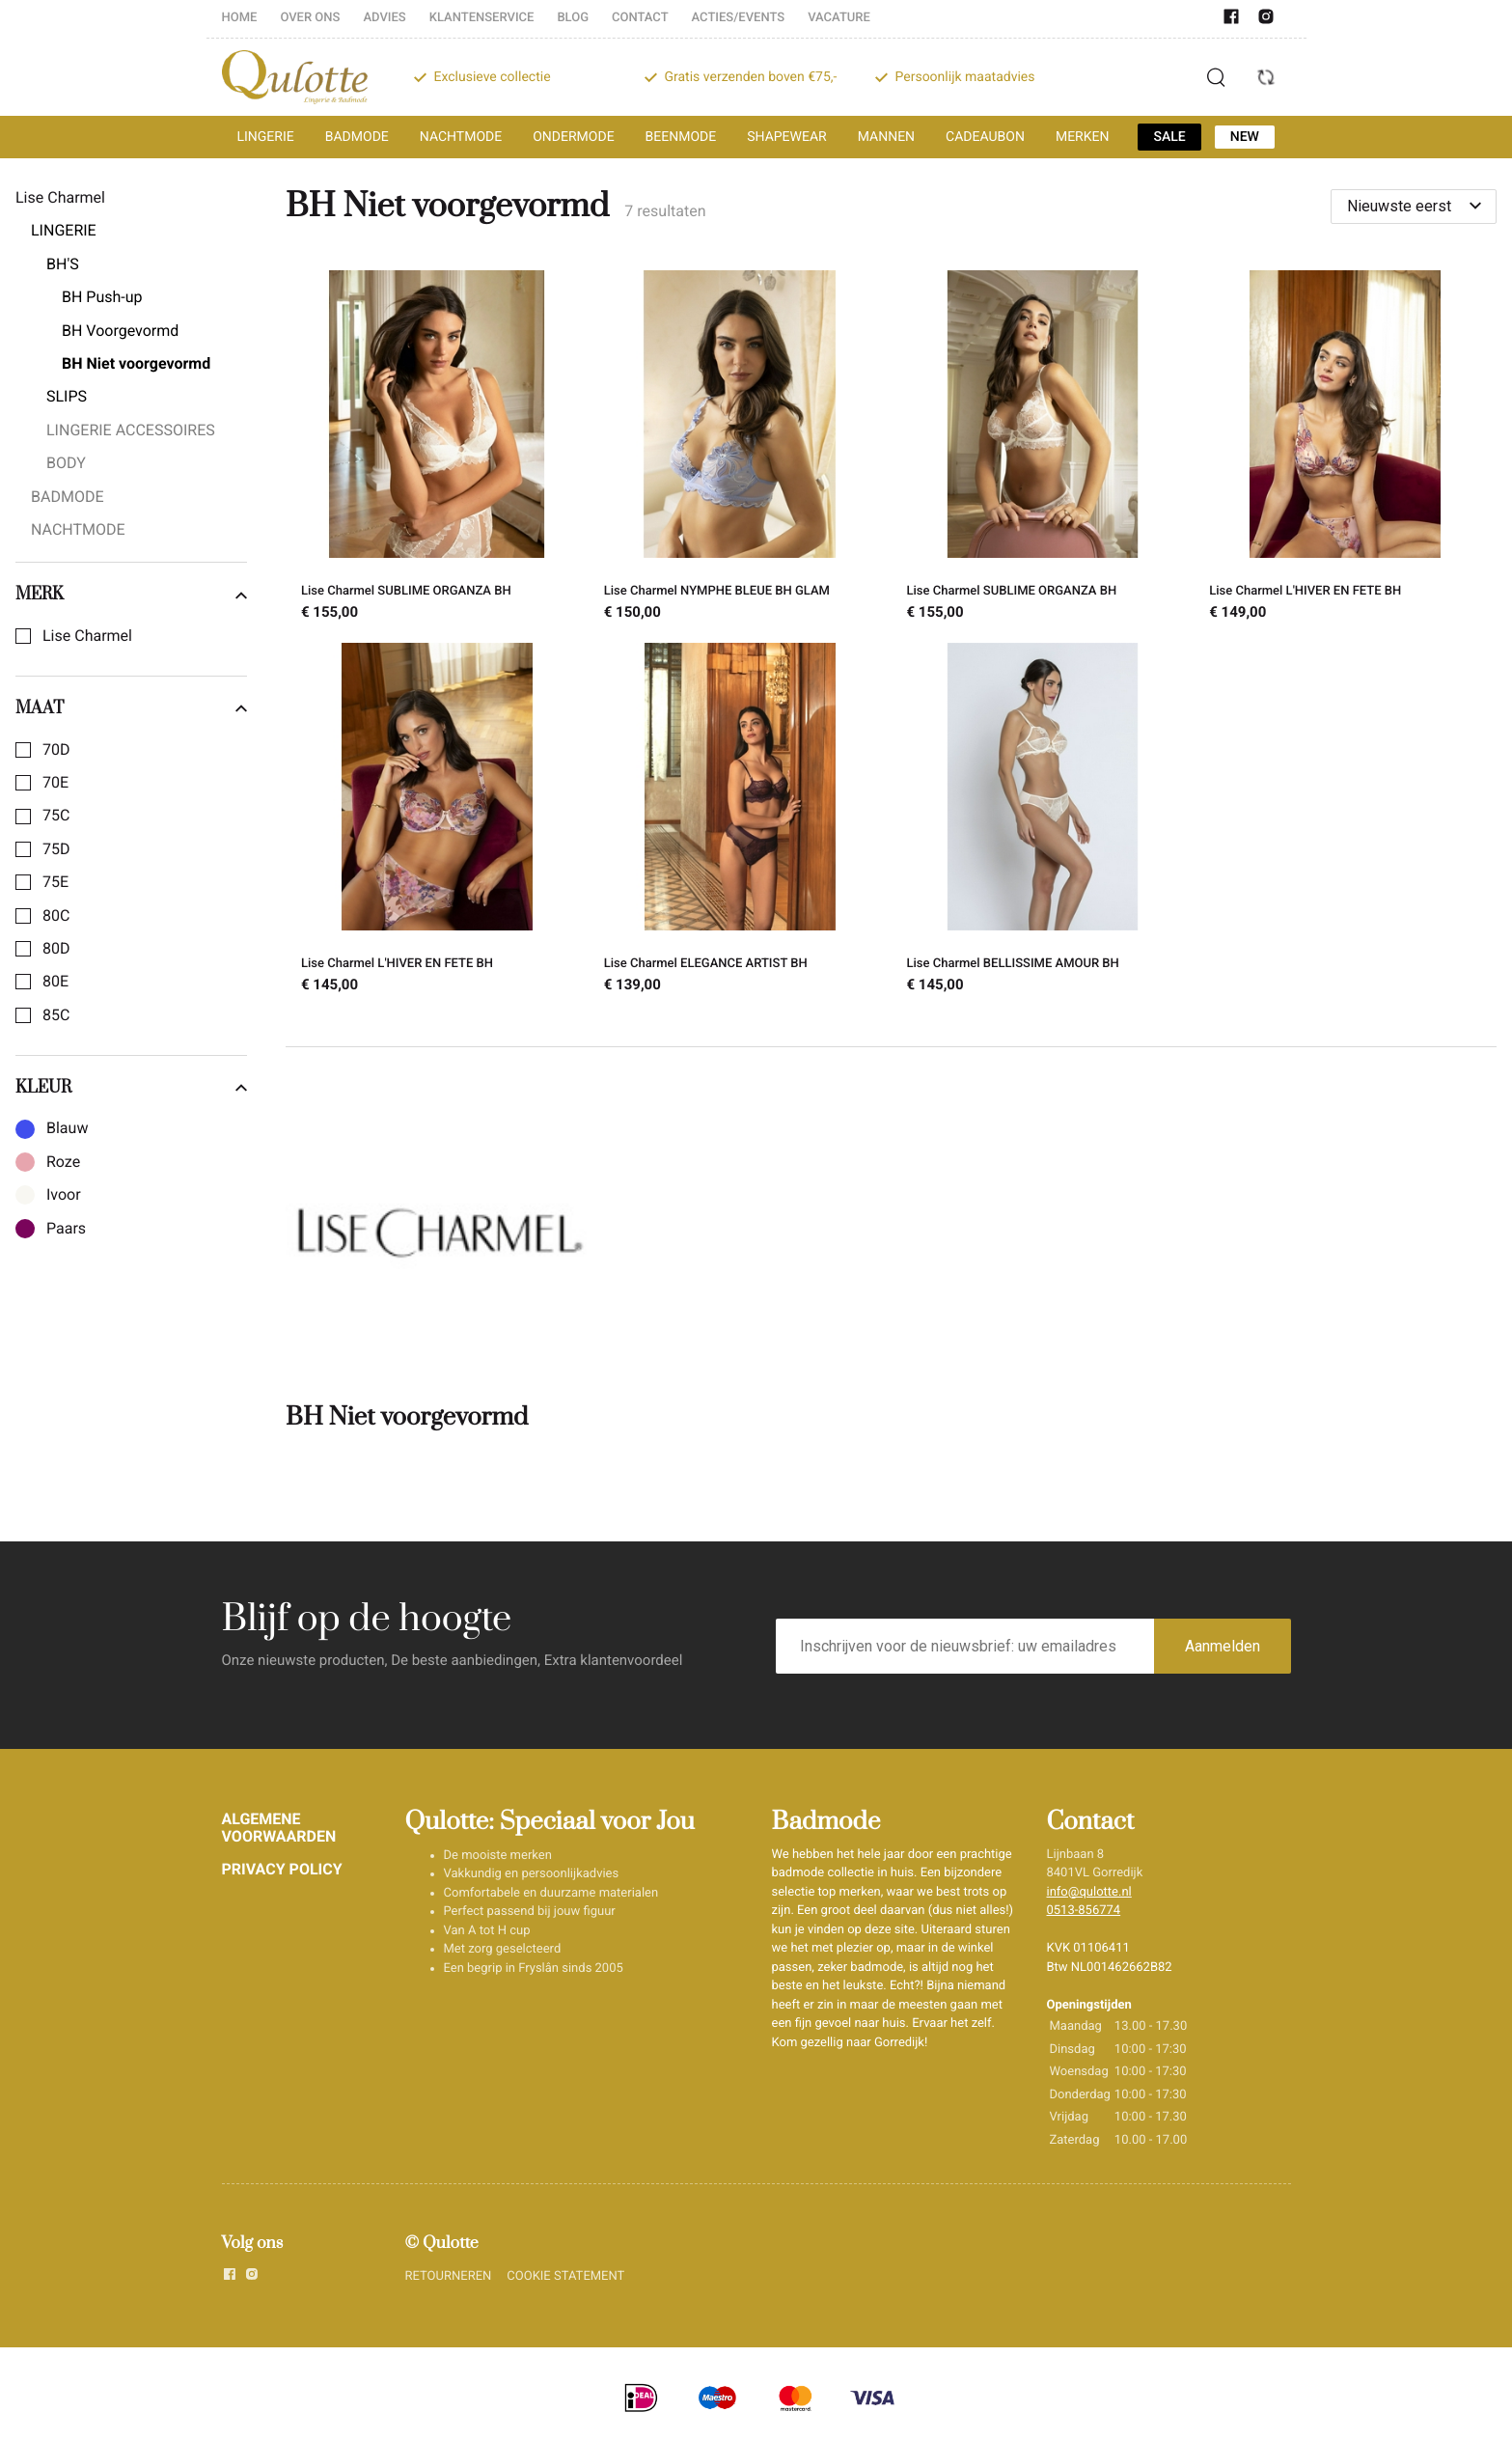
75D (55, 849)
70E (55, 782)
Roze (63, 1162)
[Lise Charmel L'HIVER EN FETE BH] (1345, 449)
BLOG (573, 18)
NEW (1244, 137)
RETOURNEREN (448, 2276)
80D (55, 948)
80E (55, 981)
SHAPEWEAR (786, 137)
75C (55, 815)
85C (55, 1015)
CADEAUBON (985, 137)
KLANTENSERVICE (482, 18)
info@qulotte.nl (1089, 1892)
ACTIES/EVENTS (738, 18)
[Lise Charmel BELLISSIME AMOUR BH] (1043, 821)
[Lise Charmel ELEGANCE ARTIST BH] (740, 821)
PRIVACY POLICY (282, 1869)
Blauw (67, 1128)
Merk (131, 594)
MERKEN (1083, 137)
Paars (66, 1228)
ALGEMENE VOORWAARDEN (279, 1827)
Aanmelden (1222, 1646)
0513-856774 (1084, 1910)
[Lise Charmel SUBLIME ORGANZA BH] (437, 449)
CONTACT (640, 18)
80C (55, 916)
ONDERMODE (573, 137)
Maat (131, 708)
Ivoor (63, 1195)
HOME (240, 18)
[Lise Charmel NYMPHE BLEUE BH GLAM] (740, 449)
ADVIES (384, 18)
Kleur (131, 1087)
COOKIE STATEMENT (565, 2276)
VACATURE (839, 18)
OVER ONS (310, 18)
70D (55, 750)
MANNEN (886, 137)
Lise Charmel (87, 636)
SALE (1169, 137)
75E (55, 882)
